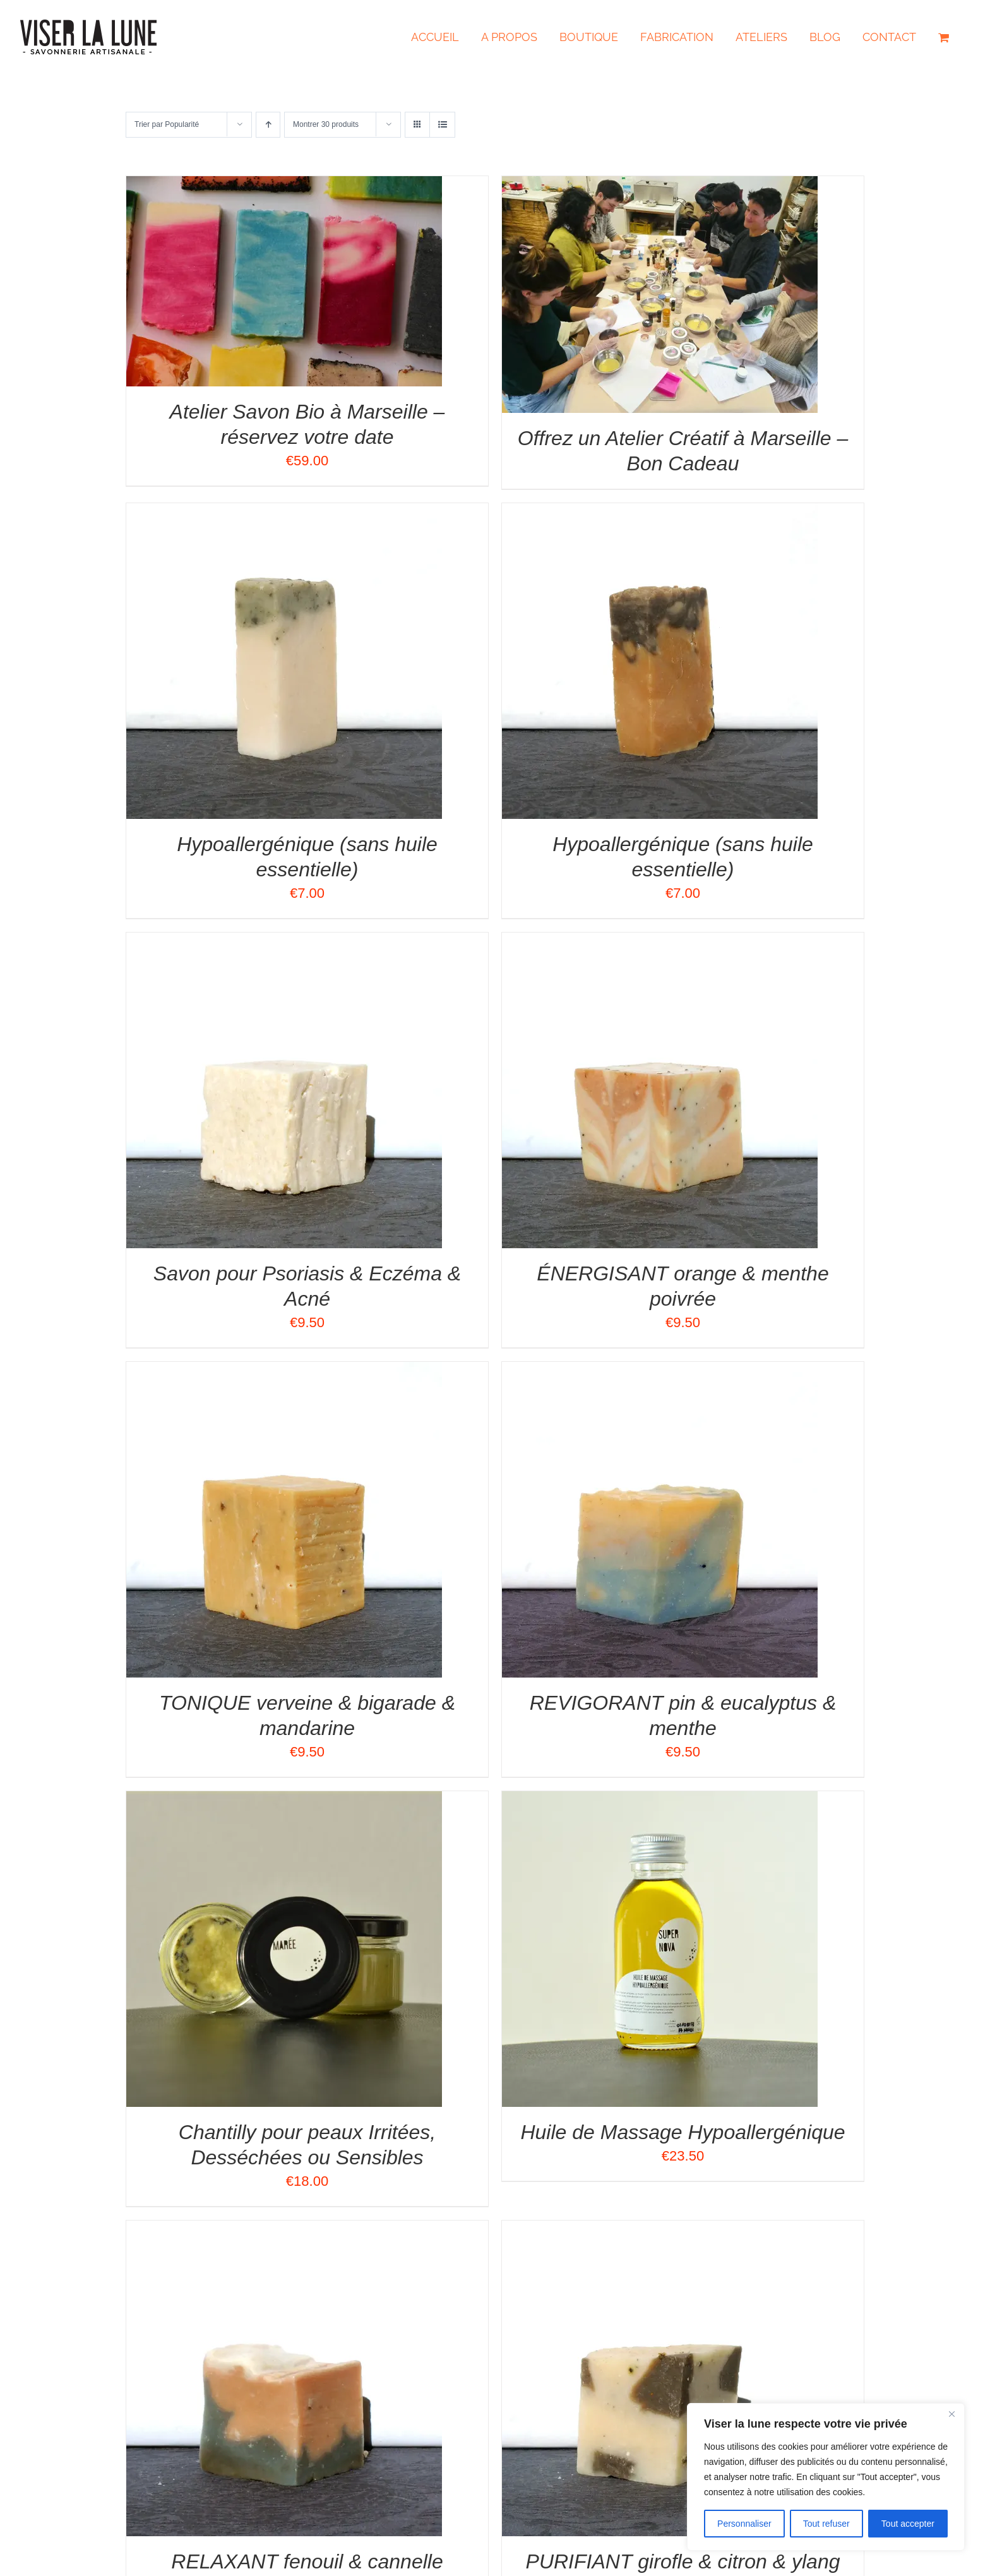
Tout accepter (907, 2524)
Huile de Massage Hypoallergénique (682, 2132)
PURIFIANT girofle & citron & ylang (683, 2561)
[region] (826, 2477)
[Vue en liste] (442, 124)
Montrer (326, 124)
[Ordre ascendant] (268, 125)
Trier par (166, 124)
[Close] (951, 2413)
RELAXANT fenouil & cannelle (307, 2561)
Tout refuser (826, 2524)
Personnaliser (744, 2524)
